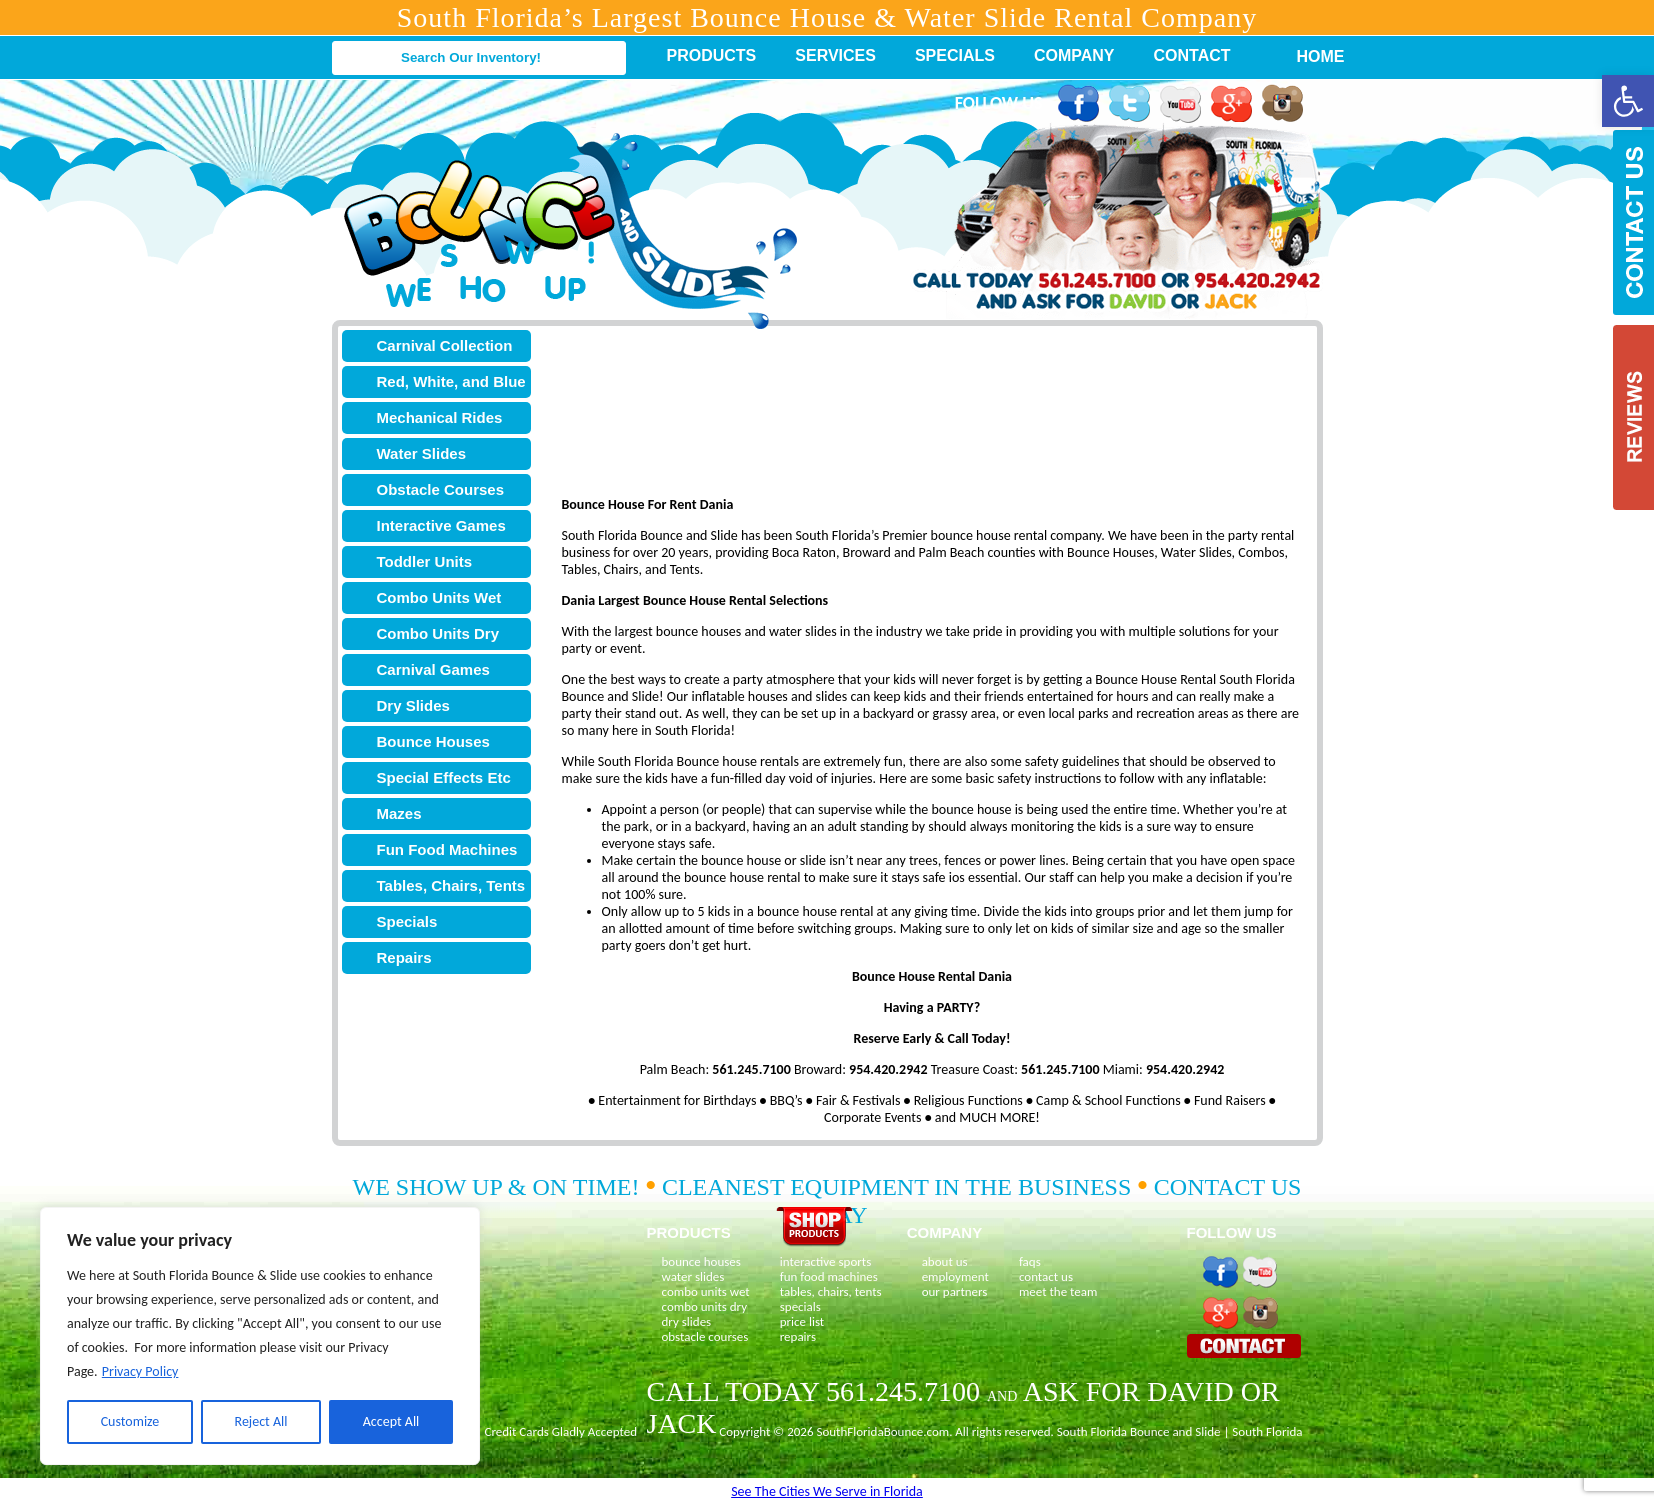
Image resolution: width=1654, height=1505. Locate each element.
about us (945, 1261)
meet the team (1058, 1291)
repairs (798, 1336)
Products (712, 55)
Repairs (404, 957)
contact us (1046, 1276)
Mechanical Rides (440, 417)
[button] (1628, 101)
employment (955, 1276)
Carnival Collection (445, 345)
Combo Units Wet (439, 597)
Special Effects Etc (444, 777)
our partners (955, 1291)
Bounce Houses (433, 741)
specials (800, 1306)
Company (1074, 55)
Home (1310, 56)
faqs (1030, 1261)
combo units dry (705, 1306)
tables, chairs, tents (831, 1291)
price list (802, 1321)
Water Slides (421, 453)
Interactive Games (441, 525)
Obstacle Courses (441, 489)
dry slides (687, 1321)
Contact (1192, 55)
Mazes (399, 813)
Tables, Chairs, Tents (451, 885)
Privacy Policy (140, 1371)
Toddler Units (425, 561)
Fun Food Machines (447, 849)
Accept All (391, 1421)
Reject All (261, 1421)
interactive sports (826, 1261)
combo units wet (706, 1291)
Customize (130, 1421)
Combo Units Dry (438, 633)
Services (835, 55)
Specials (955, 55)
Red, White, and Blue (451, 381)
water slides (693, 1276)
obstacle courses (705, 1336)
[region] (260, 1336)
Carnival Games (433, 669)
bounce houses (701, 1261)
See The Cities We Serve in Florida (827, 1491)
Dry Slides (413, 705)
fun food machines (829, 1276)
